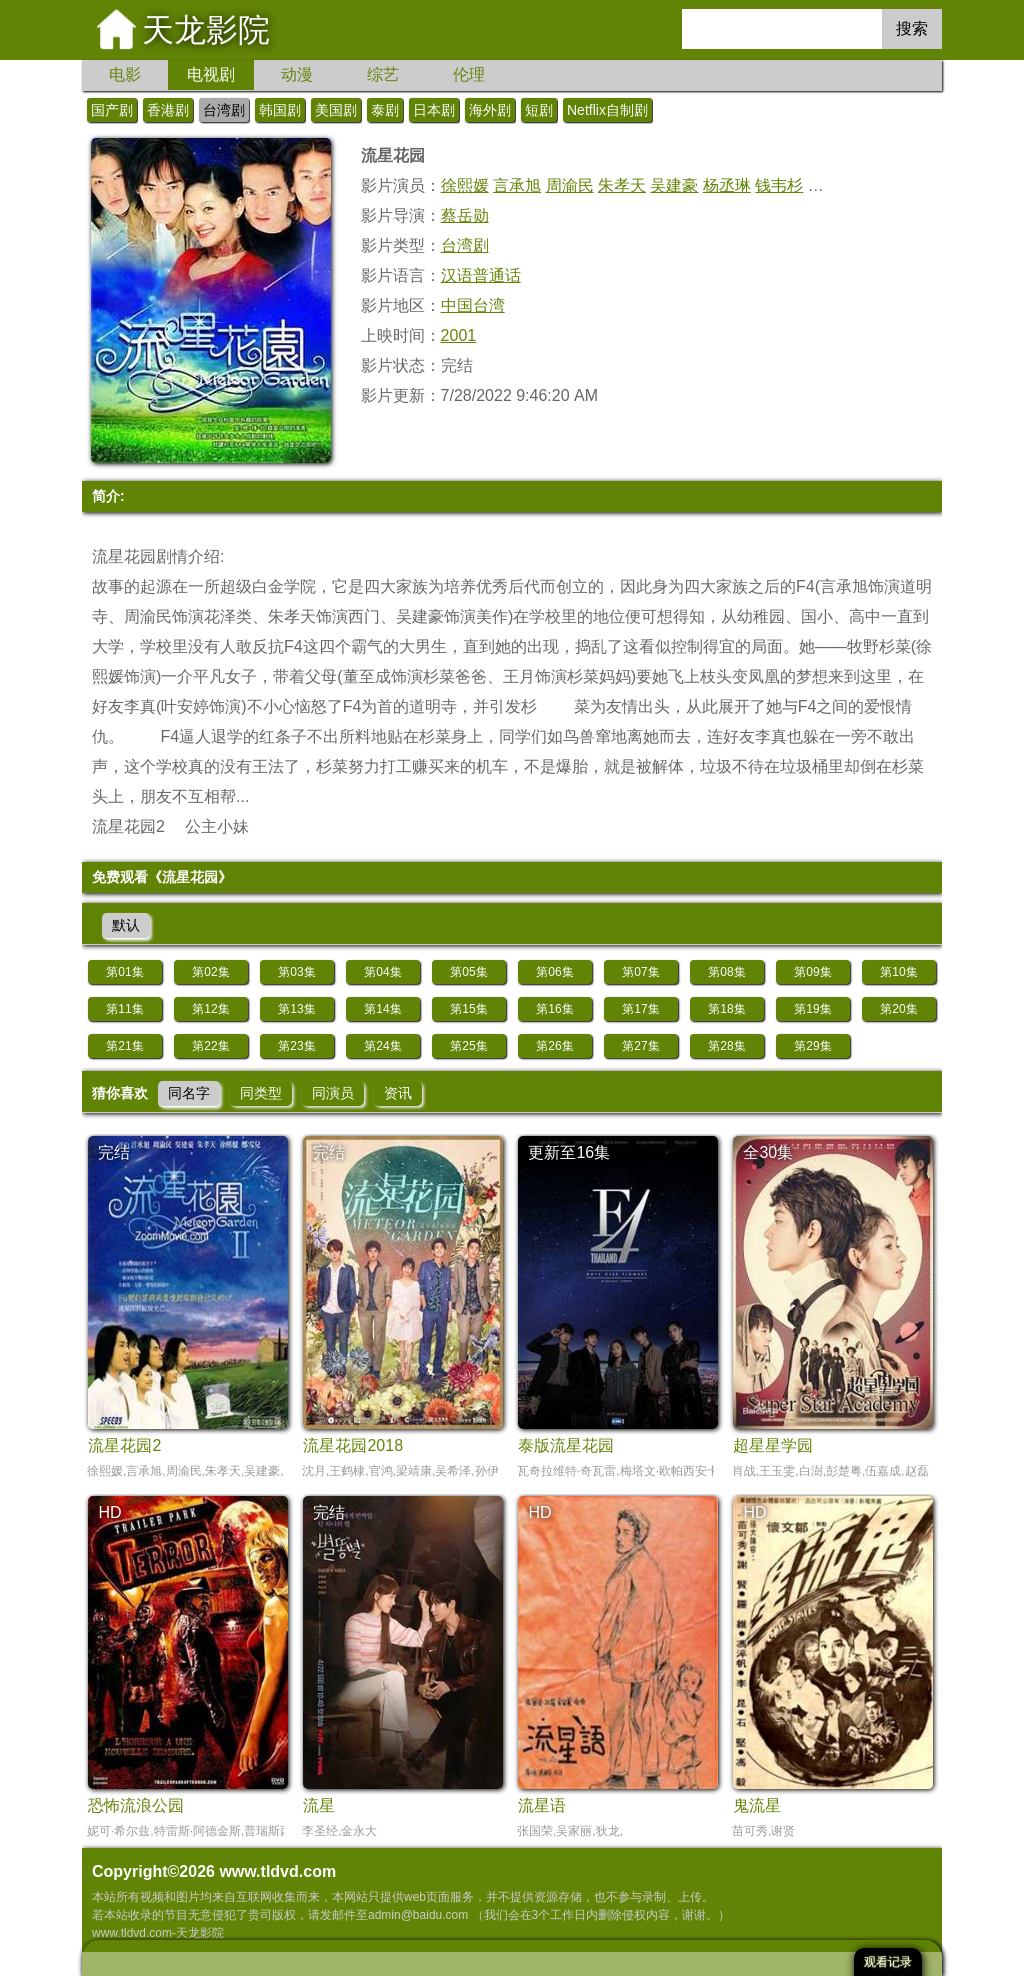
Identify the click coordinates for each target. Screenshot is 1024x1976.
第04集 (382, 972)
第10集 (898, 972)
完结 (114, 1152)
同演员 (333, 1093)
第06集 (554, 972)
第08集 (726, 972)
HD (109, 1512)
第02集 (210, 972)
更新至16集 (569, 1152)
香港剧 (168, 110)
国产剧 (112, 110)
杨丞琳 (727, 185)
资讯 (398, 1093)
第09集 (812, 972)
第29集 (812, 1046)
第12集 (210, 1009)
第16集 (554, 1009)
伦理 (469, 74)
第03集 (296, 972)
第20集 (898, 1009)
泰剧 (385, 110)
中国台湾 (473, 305)
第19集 (812, 1009)
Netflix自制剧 (607, 110)
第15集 (468, 1009)
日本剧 (434, 110)
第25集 (468, 1046)
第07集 (640, 972)
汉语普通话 (481, 275)
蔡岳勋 (465, 215)
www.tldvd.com (277, 1871)
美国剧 (336, 110)
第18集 (726, 1009)
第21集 (124, 1046)
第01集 (124, 972)
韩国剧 (280, 110)
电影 (125, 74)
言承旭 (517, 185)
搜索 (912, 28)
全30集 (768, 1152)
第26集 (554, 1046)
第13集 (296, 1009)
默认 (126, 925)
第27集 (640, 1046)
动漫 (297, 74)
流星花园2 (128, 826)
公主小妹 (217, 826)
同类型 (261, 1093)
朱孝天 (622, 185)
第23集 (296, 1046)
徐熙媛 (465, 185)
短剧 (539, 110)
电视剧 (211, 74)
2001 (459, 335)
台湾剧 (224, 110)
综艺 (383, 74)
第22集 (210, 1046)
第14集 (382, 1009)
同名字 (189, 1093)
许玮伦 (832, 185)
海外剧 (490, 110)
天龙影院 (206, 30)
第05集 (468, 972)
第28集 (726, 1046)
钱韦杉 (779, 185)
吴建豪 (674, 185)
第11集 (124, 1009)
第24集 (382, 1046)
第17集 (640, 1009)
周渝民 (570, 185)
